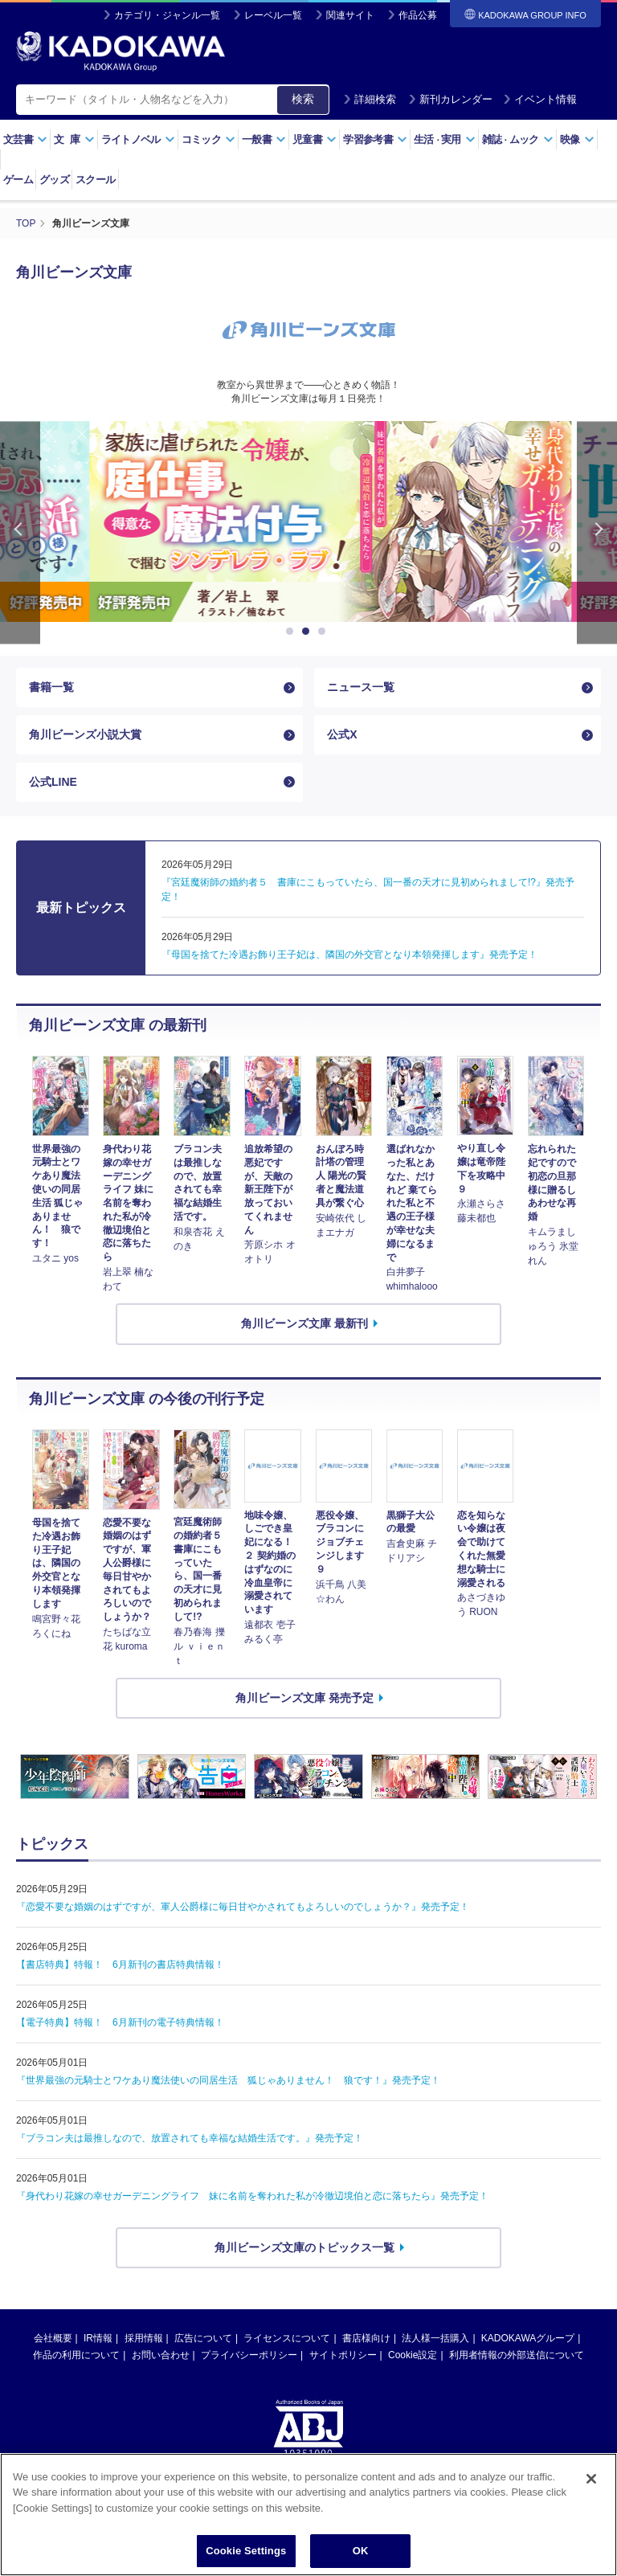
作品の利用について (76, 2355)
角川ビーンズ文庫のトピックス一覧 (304, 2247)
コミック (208, 139)
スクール (95, 180)
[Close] (591, 2508)
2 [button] (308, 632)
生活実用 (445, 139)
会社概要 (53, 2338)
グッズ (54, 180)
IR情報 (98, 2338)
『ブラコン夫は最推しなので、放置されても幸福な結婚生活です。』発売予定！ (189, 2138)
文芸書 (25, 139)
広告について (203, 2338)
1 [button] (292, 632)
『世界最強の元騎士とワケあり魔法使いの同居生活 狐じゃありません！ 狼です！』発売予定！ (228, 2080)
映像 (577, 139)
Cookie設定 (412, 2355)
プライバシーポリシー (249, 2355)
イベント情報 (540, 99)
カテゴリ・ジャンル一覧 (167, 15)
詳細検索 (369, 99)
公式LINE (53, 781)
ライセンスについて (286, 2338)
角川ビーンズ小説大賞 (85, 734)
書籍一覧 (51, 687)
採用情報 (144, 2338)
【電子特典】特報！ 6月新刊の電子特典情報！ (120, 2022)
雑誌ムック (518, 139)
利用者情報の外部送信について (516, 2355)
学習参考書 (375, 139)
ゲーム (18, 180)
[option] (308, 521)
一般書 (264, 139)
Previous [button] (20, 532)
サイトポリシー (343, 2355)
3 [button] (324, 632)
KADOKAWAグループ (527, 2338)
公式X (342, 734)
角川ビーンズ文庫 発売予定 (304, 1697)
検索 (303, 98)
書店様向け (366, 2338)
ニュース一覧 (360, 687)
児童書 (314, 139)
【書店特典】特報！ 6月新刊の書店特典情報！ (120, 1964)
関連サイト (350, 15)
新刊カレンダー (450, 99)
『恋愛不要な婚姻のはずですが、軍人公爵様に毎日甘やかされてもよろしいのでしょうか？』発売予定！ (242, 1906)
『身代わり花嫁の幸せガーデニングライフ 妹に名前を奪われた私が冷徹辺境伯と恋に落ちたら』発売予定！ (252, 2196)
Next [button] (597, 532)
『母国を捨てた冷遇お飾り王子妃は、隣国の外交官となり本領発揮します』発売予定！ (349, 954)
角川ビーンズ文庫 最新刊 (304, 1323)
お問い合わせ (161, 2355)
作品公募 (417, 15)
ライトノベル (138, 139)
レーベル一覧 (273, 15)
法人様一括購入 (435, 2338)
